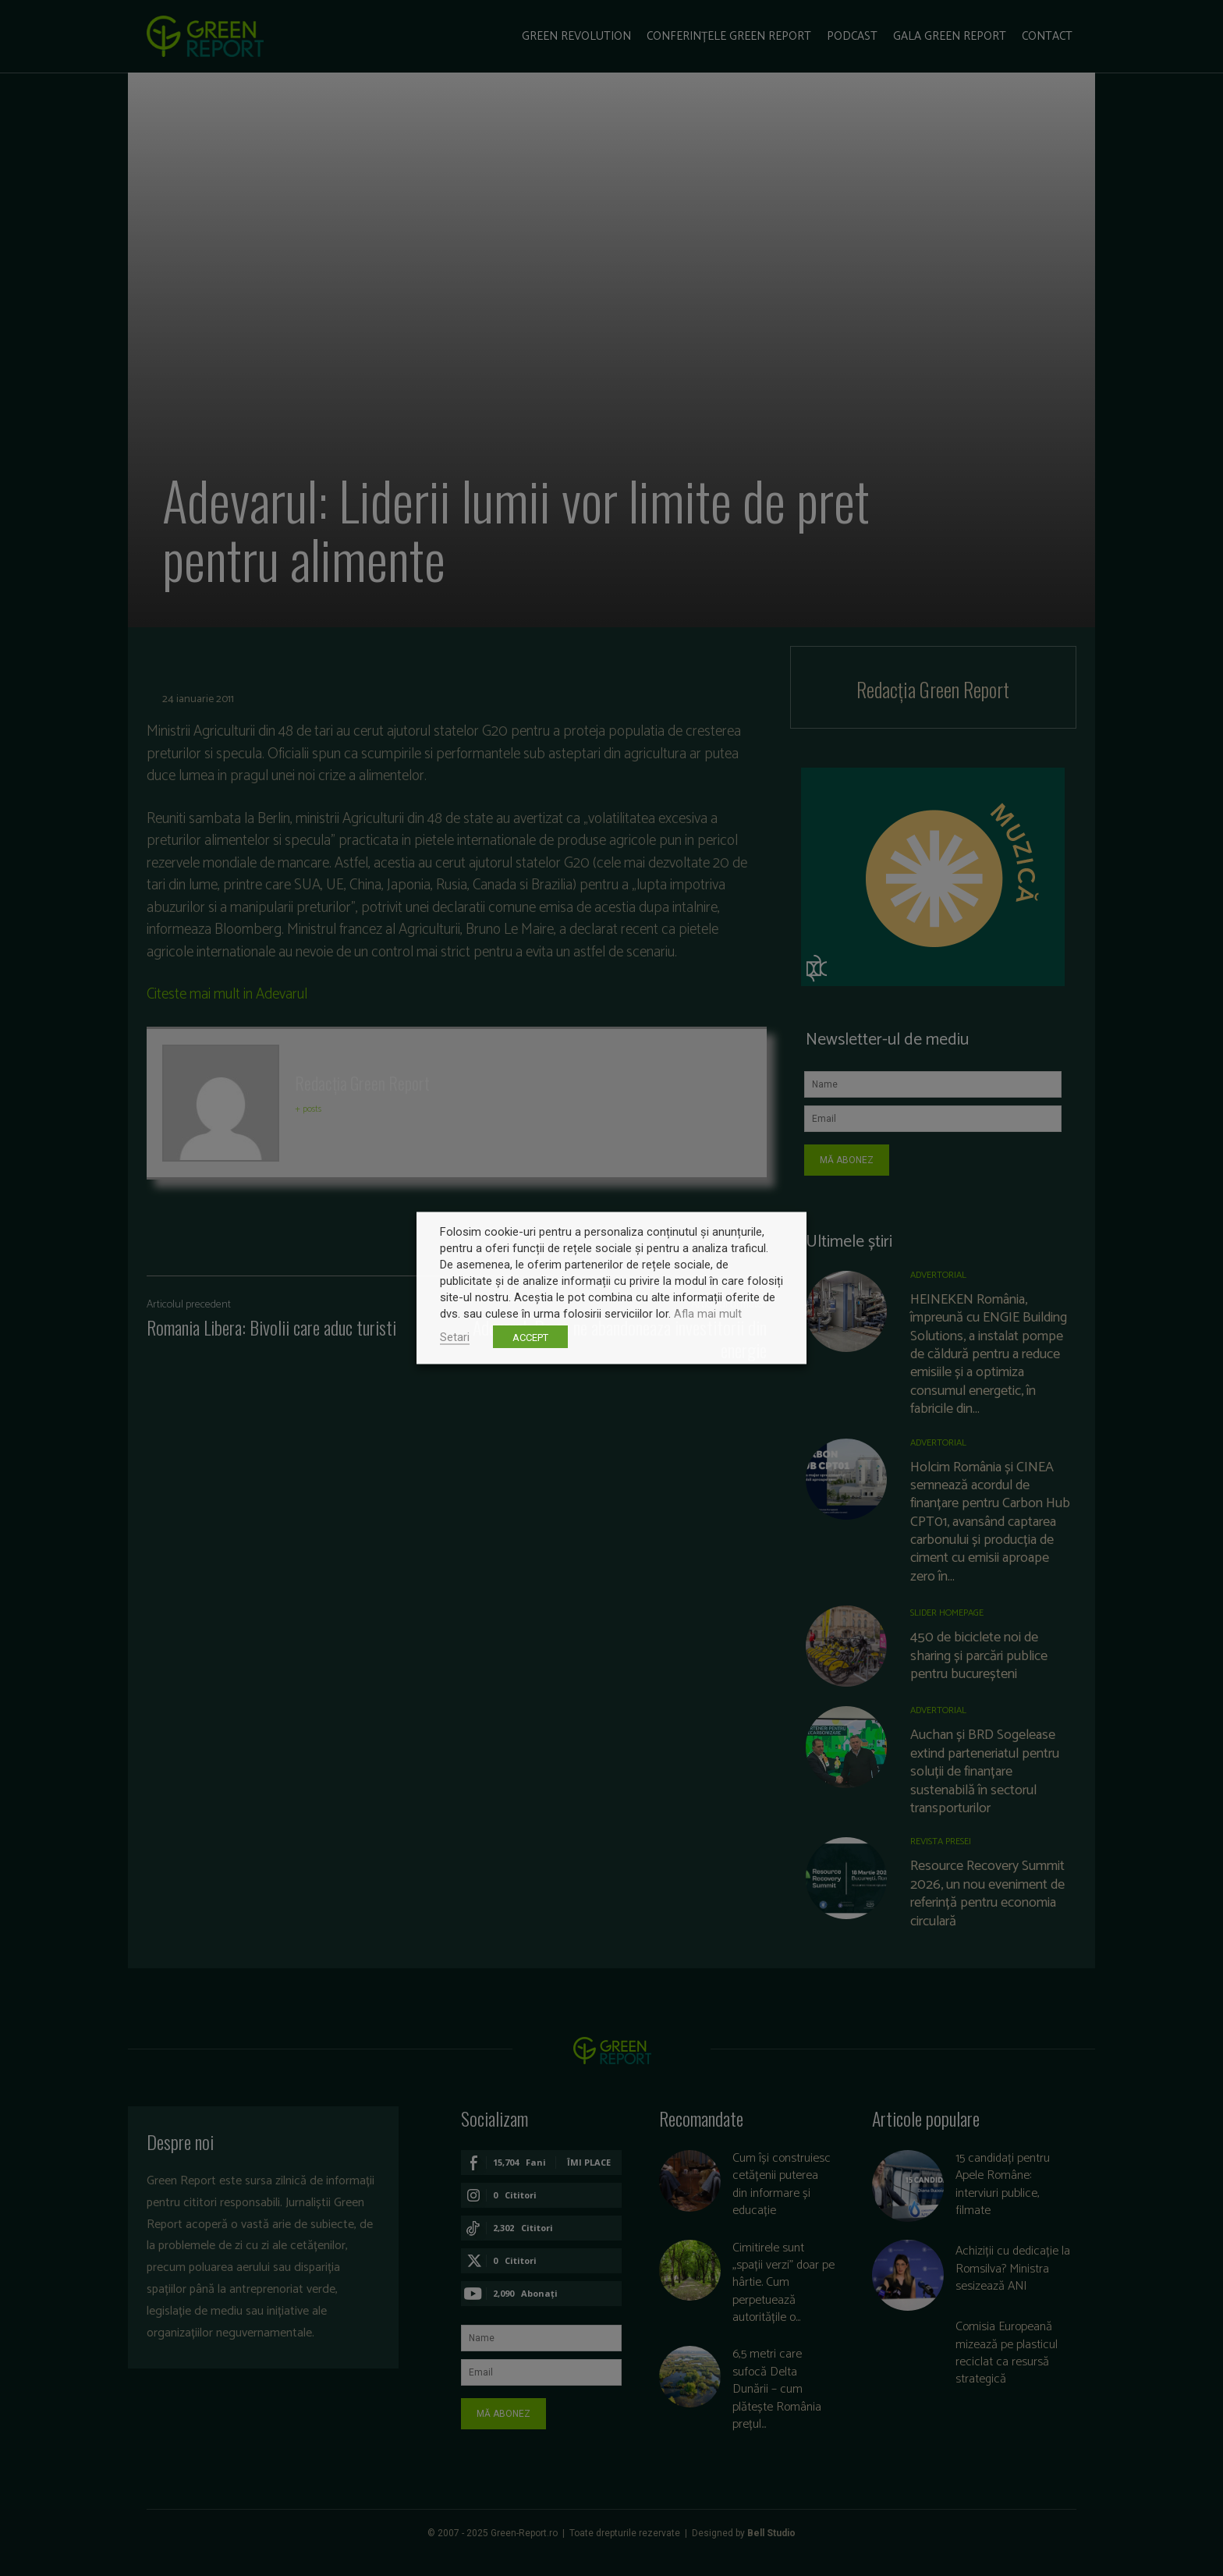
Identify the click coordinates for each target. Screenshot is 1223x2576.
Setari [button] (455, 1337)
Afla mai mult (708, 1314)
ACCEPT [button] (530, 1337)
